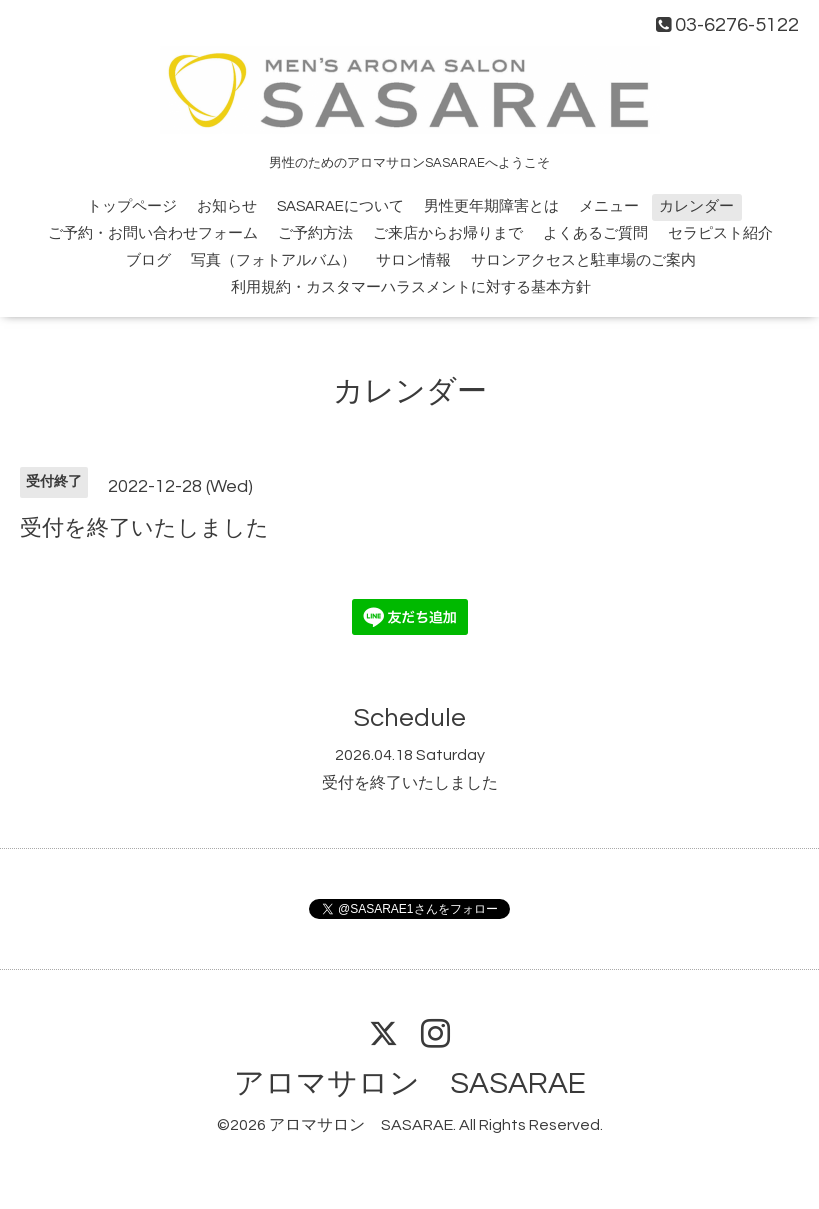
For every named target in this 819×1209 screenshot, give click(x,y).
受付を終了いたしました (410, 783)
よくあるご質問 (595, 233)
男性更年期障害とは (491, 206)
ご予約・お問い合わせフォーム (153, 233)
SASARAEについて (340, 206)
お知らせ (227, 206)
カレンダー (696, 206)
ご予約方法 (315, 233)
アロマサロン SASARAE (410, 1083)
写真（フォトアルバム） (273, 260)
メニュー (609, 206)
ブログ (148, 260)
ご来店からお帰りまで (448, 233)
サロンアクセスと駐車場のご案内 (583, 260)
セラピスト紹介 (720, 233)
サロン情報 (413, 260)
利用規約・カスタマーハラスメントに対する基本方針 (411, 287)
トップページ (132, 206)
